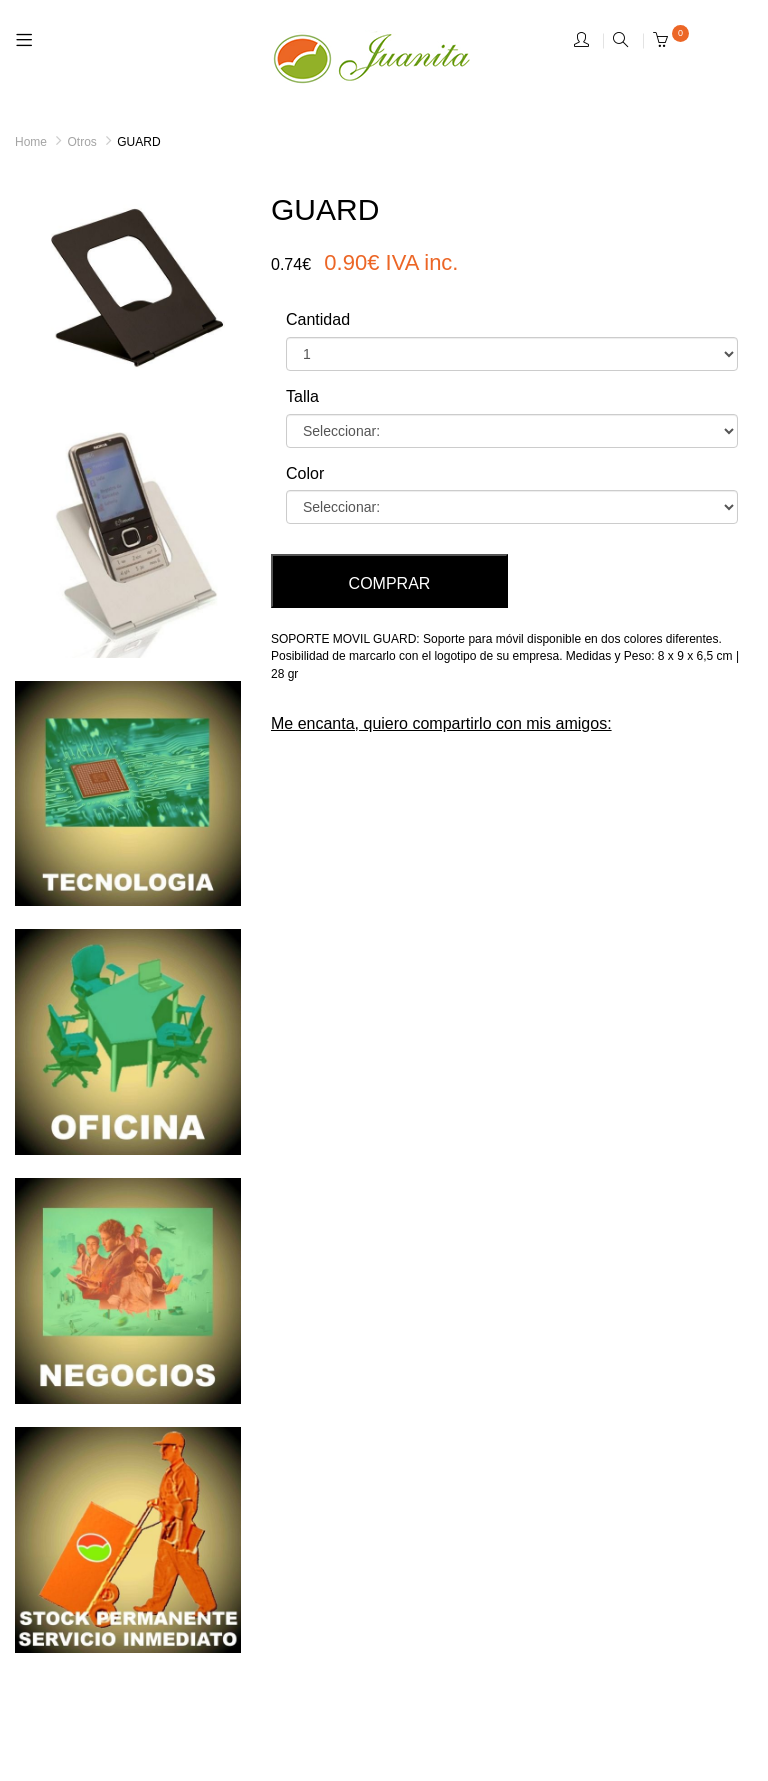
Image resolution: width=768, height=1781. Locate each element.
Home (31, 142)
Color (305, 473)
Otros (81, 142)
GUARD (138, 142)
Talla (302, 396)
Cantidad (318, 319)
